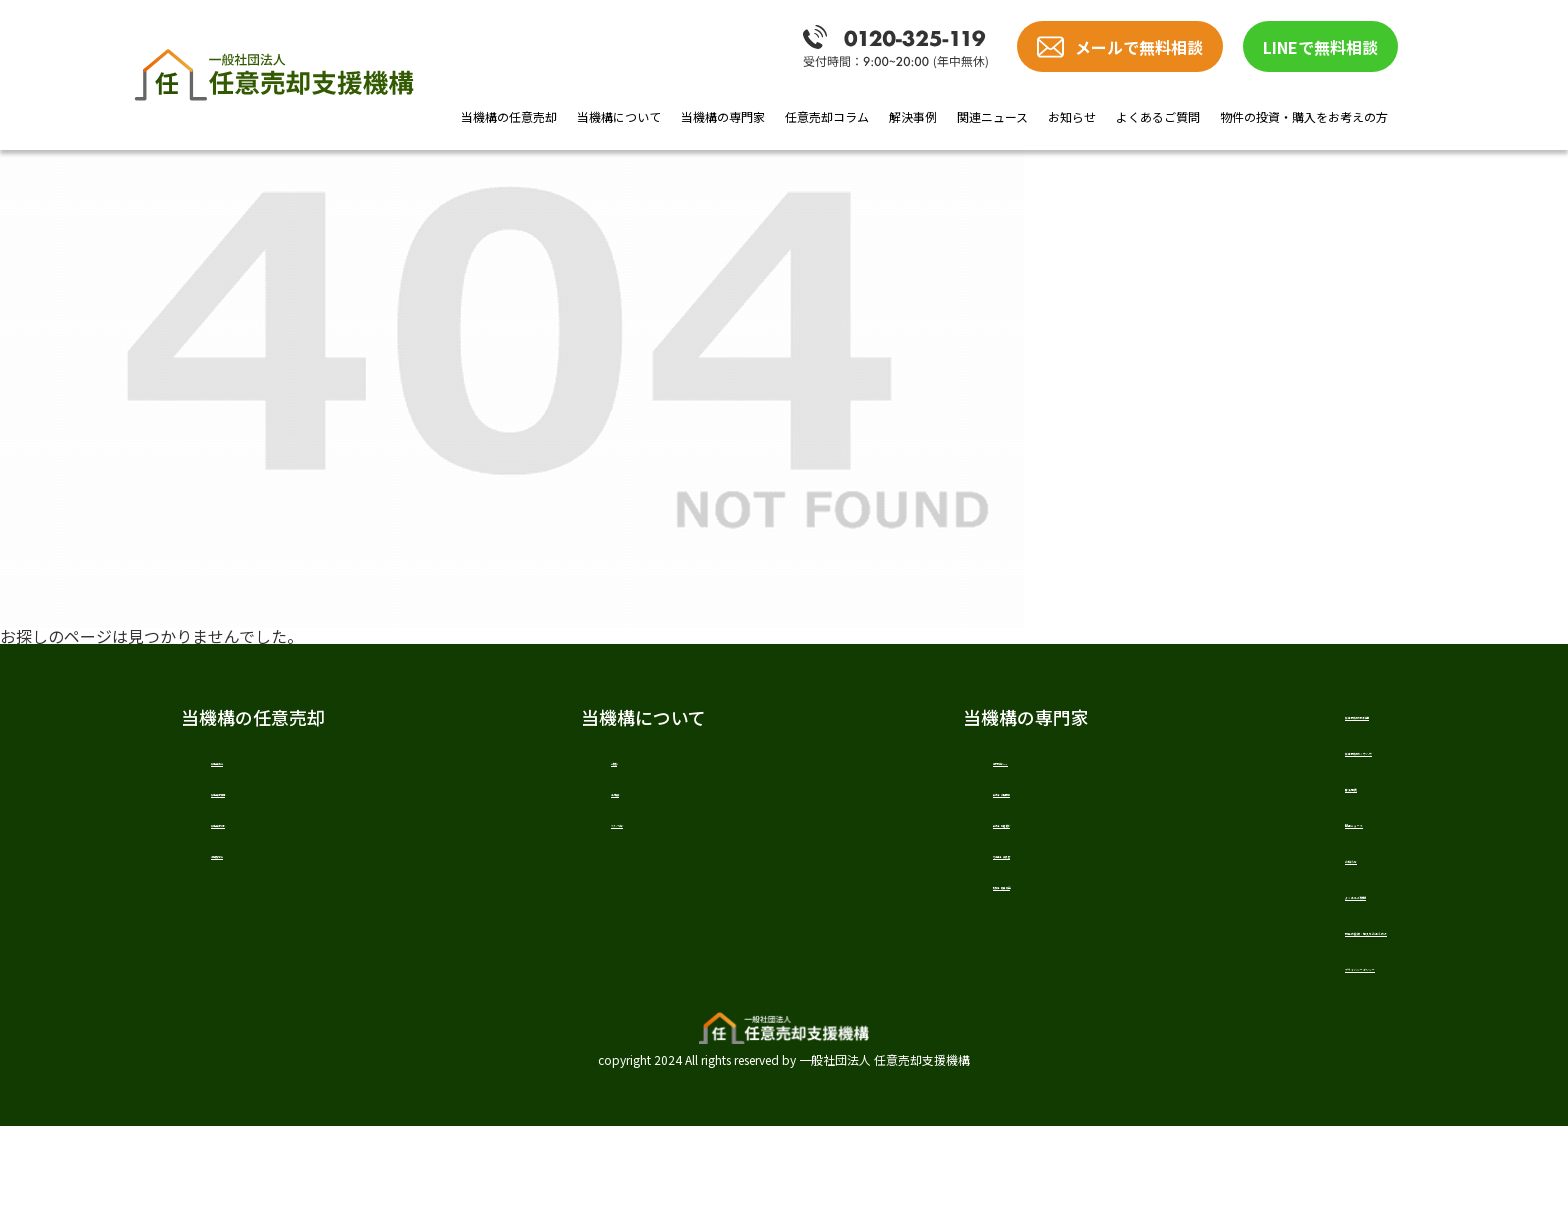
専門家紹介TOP (885, 762)
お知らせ (1072, 116)
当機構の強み (259, 879)
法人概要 (561, 801)
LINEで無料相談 (1320, 47)
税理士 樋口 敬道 (895, 918)
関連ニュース (992, 116)
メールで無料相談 (1139, 47)
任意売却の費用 (267, 801)
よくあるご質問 (1158, 116)
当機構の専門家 (723, 116)
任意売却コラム (827, 116)
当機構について (619, 116)
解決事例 (913, 116)
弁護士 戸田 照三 (895, 801)
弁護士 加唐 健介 (895, 840)
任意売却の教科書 (1207, 717)
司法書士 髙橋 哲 (895, 879)
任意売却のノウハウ (1216, 763)
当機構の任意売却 (509, 116)
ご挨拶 (553, 762)
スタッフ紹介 (577, 840)
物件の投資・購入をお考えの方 (1304, 116)
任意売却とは (259, 762)
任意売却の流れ (267, 840)
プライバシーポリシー (1225, 1039)
